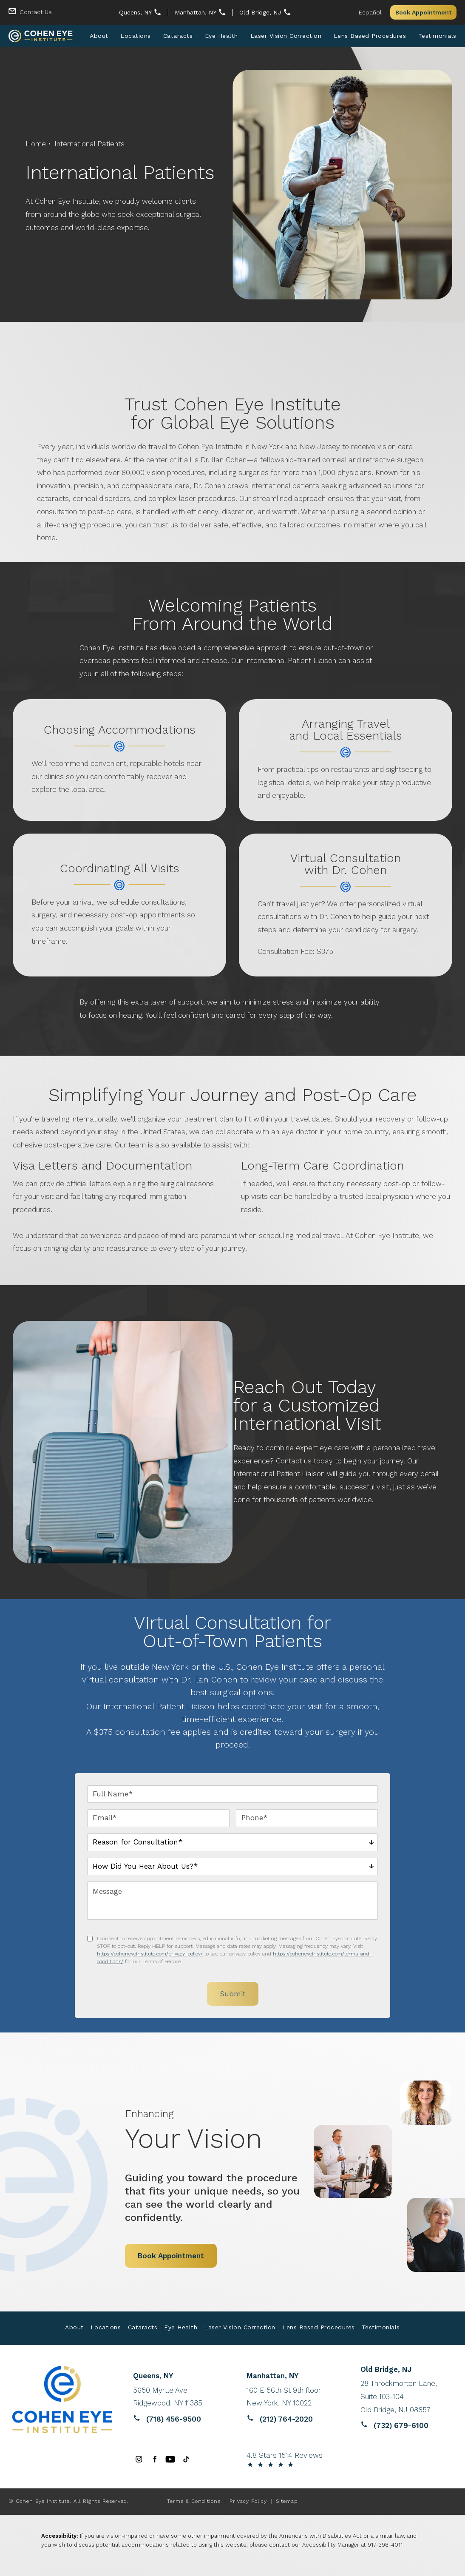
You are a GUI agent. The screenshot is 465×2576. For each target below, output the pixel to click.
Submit (233, 1995)
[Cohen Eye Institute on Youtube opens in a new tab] (170, 2460)
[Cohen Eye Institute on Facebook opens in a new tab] (154, 2460)
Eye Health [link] (221, 36)
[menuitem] (99, 36)
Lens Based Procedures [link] (370, 36)
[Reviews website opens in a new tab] (179, 2398)
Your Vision (220, 2132)
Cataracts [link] (178, 36)
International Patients (89, 144)
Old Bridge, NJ (261, 12)
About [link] (99, 36)
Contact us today (304, 1461)
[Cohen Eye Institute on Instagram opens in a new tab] (139, 2460)
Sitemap (287, 2502)
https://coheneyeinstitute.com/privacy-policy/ (150, 1955)
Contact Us (36, 12)
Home (36, 144)
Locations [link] (135, 36)
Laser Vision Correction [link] (286, 36)
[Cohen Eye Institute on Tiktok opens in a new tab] (186, 2460)
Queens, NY (136, 12)
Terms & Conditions (194, 2502)
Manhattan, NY (196, 12)
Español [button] (370, 12)
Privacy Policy (248, 2502)
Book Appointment (423, 12)
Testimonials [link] (437, 36)
